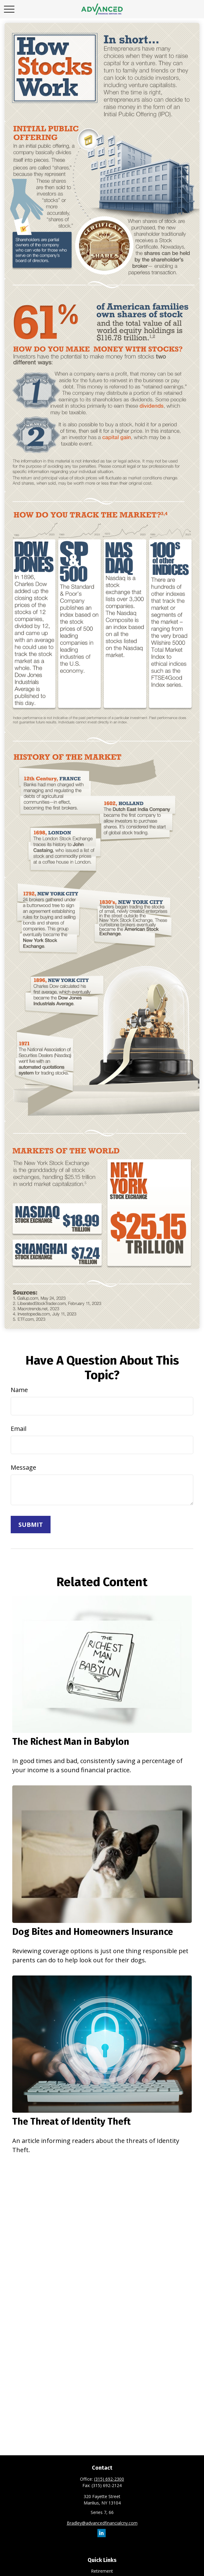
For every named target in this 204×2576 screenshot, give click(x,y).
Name (19, 1390)
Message (23, 1467)
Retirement (102, 2571)
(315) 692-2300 (109, 2479)
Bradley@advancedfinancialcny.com (102, 2523)
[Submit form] (31, 1524)
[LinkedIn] (101, 2533)
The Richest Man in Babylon (70, 1741)
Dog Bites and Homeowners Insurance (92, 1931)
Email (18, 1428)
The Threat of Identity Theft (71, 2121)
